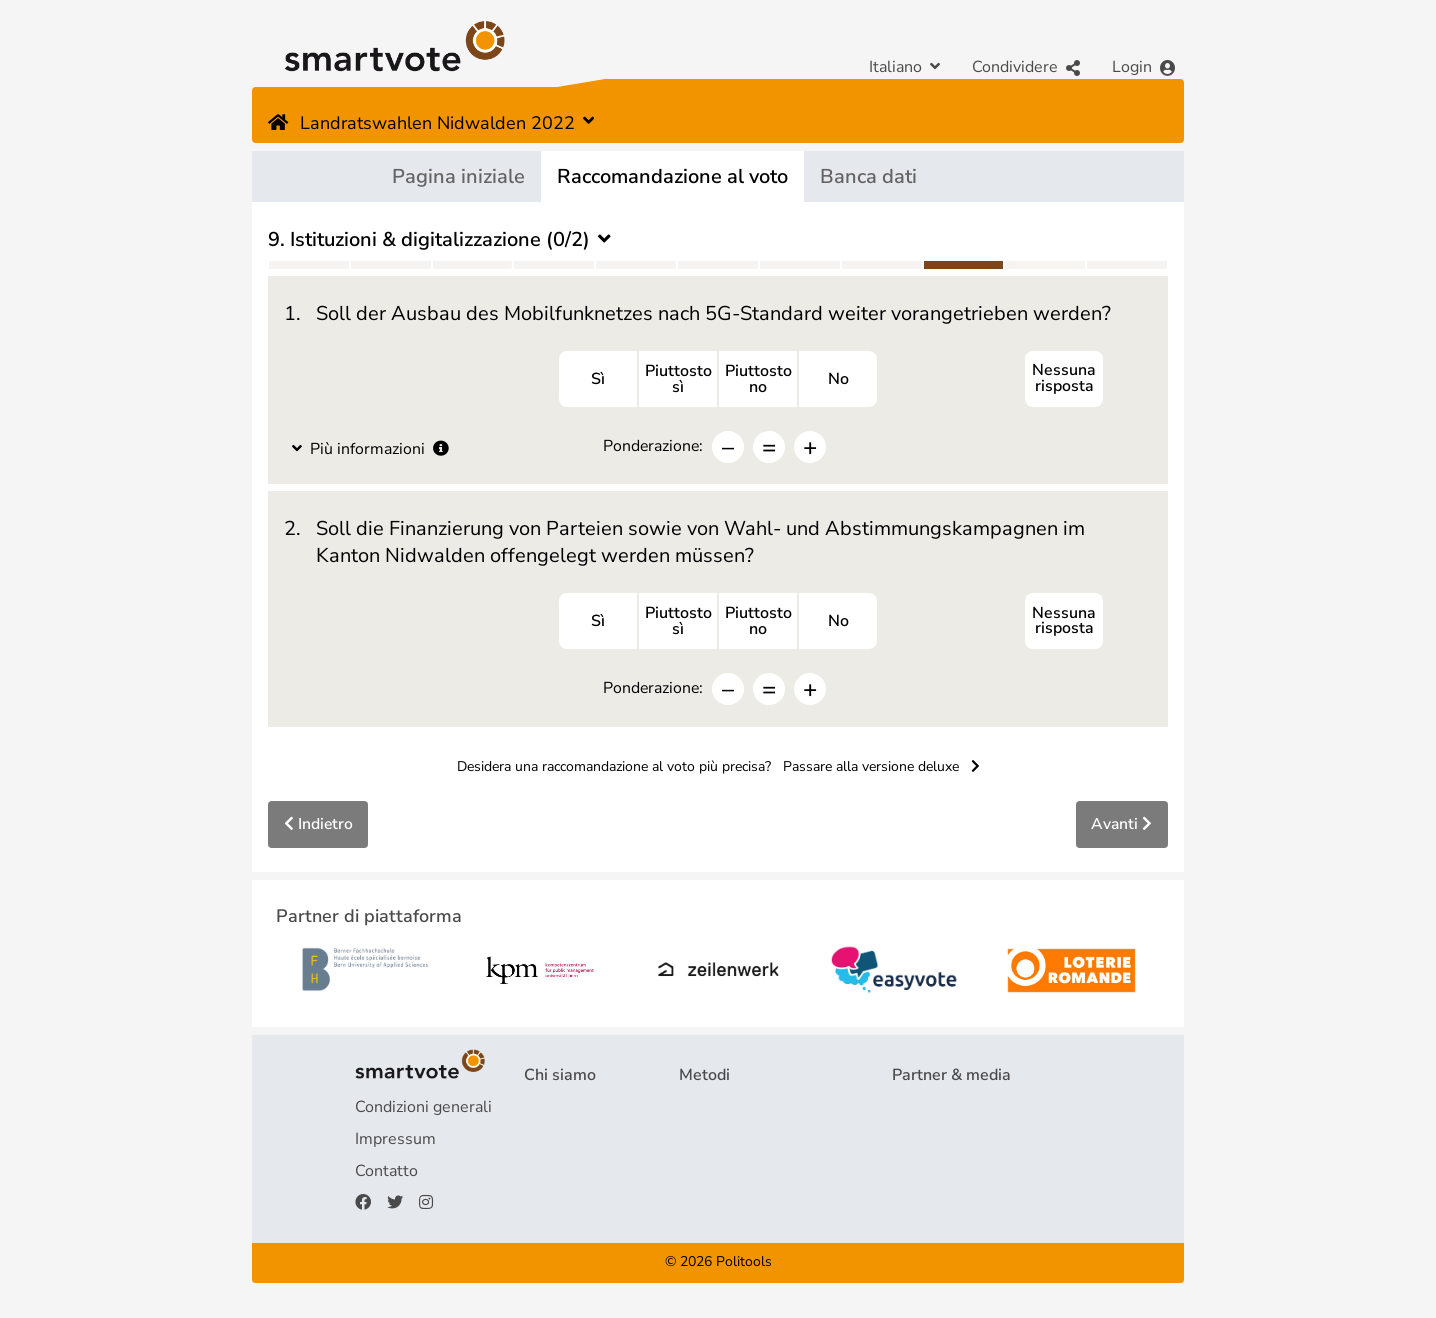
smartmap (715, 1206)
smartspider (722, 1174)
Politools (744, 1265)
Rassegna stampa (955, 1142)
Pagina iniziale (458, 176)
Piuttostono (758, 380)
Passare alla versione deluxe (881, 769)
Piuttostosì (678, 380)
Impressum (395, 1142)
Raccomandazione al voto (672, 176)
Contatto (386, 1174)
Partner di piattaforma (971, 1110)
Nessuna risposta (1064, 380)
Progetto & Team (585, 1110)
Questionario (725, 1110)
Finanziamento (576, 1174)
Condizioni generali (423, 1110)
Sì (598, 380)
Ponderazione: (653, 446)
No (838, 380)
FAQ (540, 1142)
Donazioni (559, 1206)
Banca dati (868, 176)
